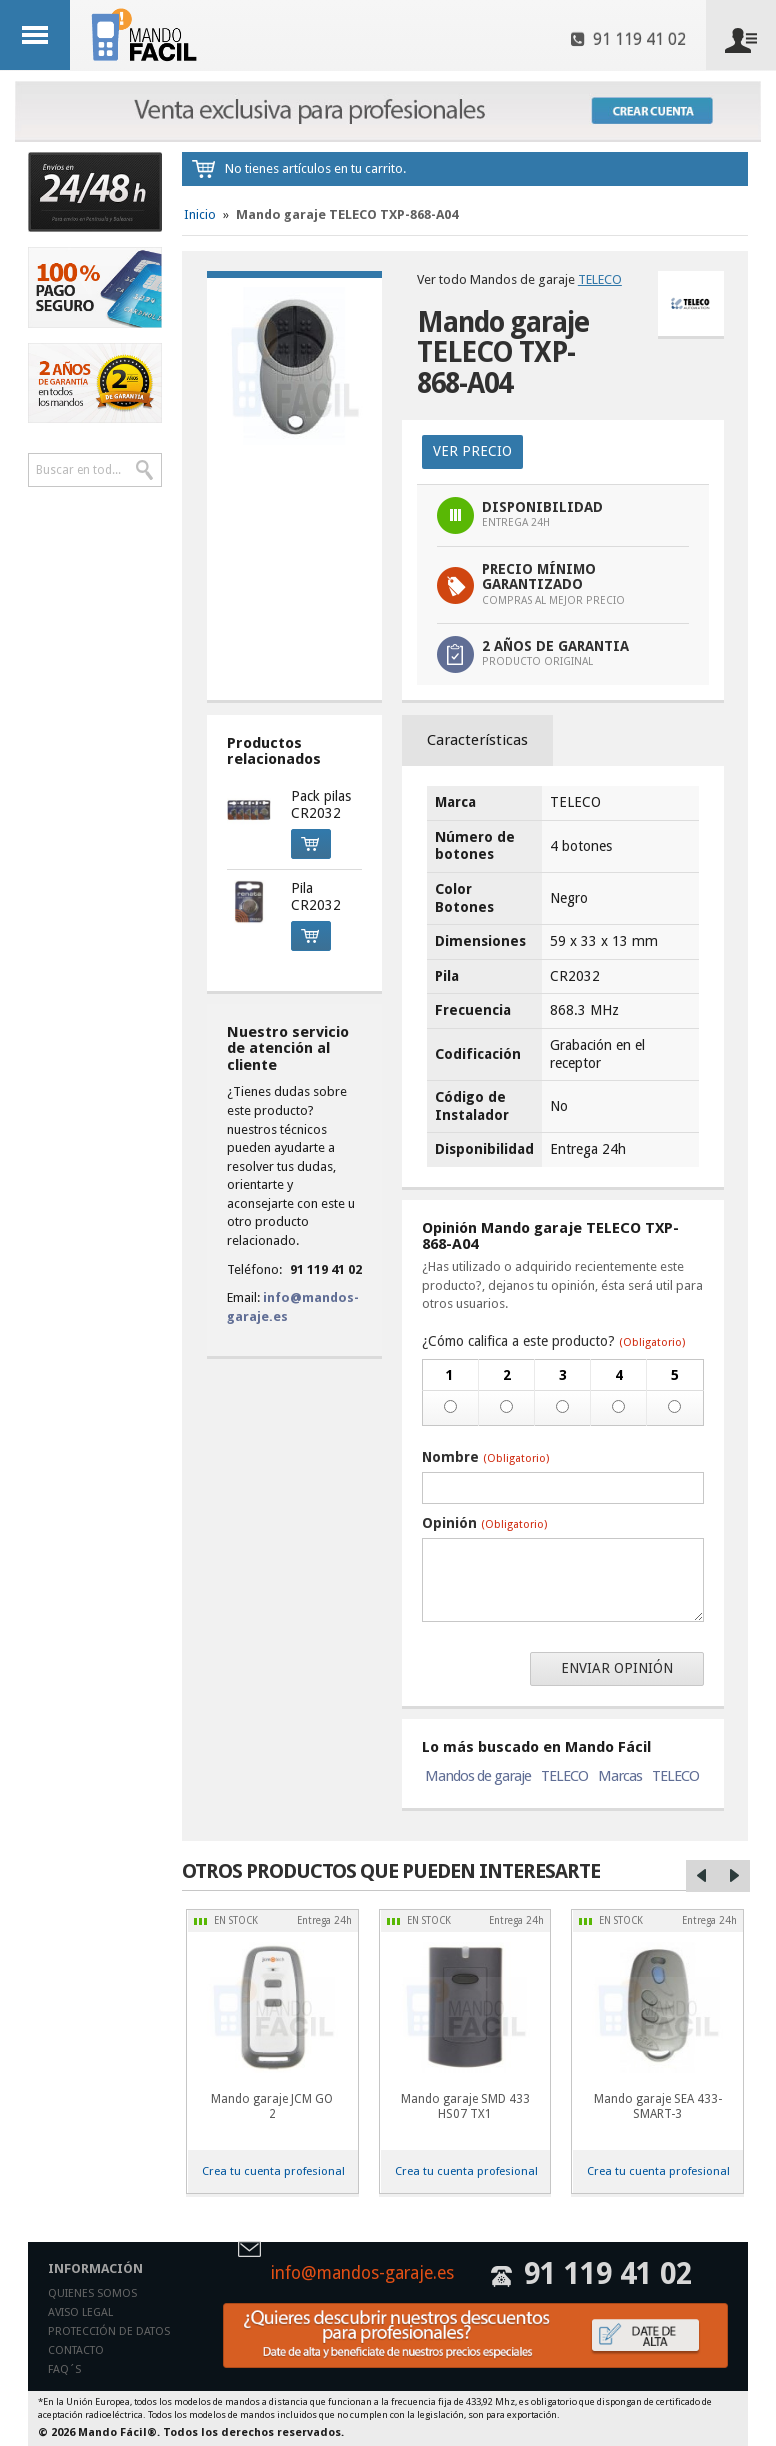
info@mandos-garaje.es (362, 2274)
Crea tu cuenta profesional (273, 2171)
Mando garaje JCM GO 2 (272, 2106)
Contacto (76, 2350)
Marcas (620, 1776)
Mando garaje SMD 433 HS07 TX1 (465, 2106)
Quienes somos (92, 2293)
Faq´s (64, 2369)
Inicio (200, 214)
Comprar (305, 841)
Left (702, 1876)
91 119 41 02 (628, 39)
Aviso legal (80, 2312)
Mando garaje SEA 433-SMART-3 (658, 2106)
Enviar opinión (617, 1668)
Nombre (485, 1457)
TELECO (600, 279)
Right (734, 1876)
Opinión (484, 1523)
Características (477, 740)
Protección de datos (109, 2331)
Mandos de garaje (478, 1776)
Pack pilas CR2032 (321, 805)
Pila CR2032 (316, 897)
